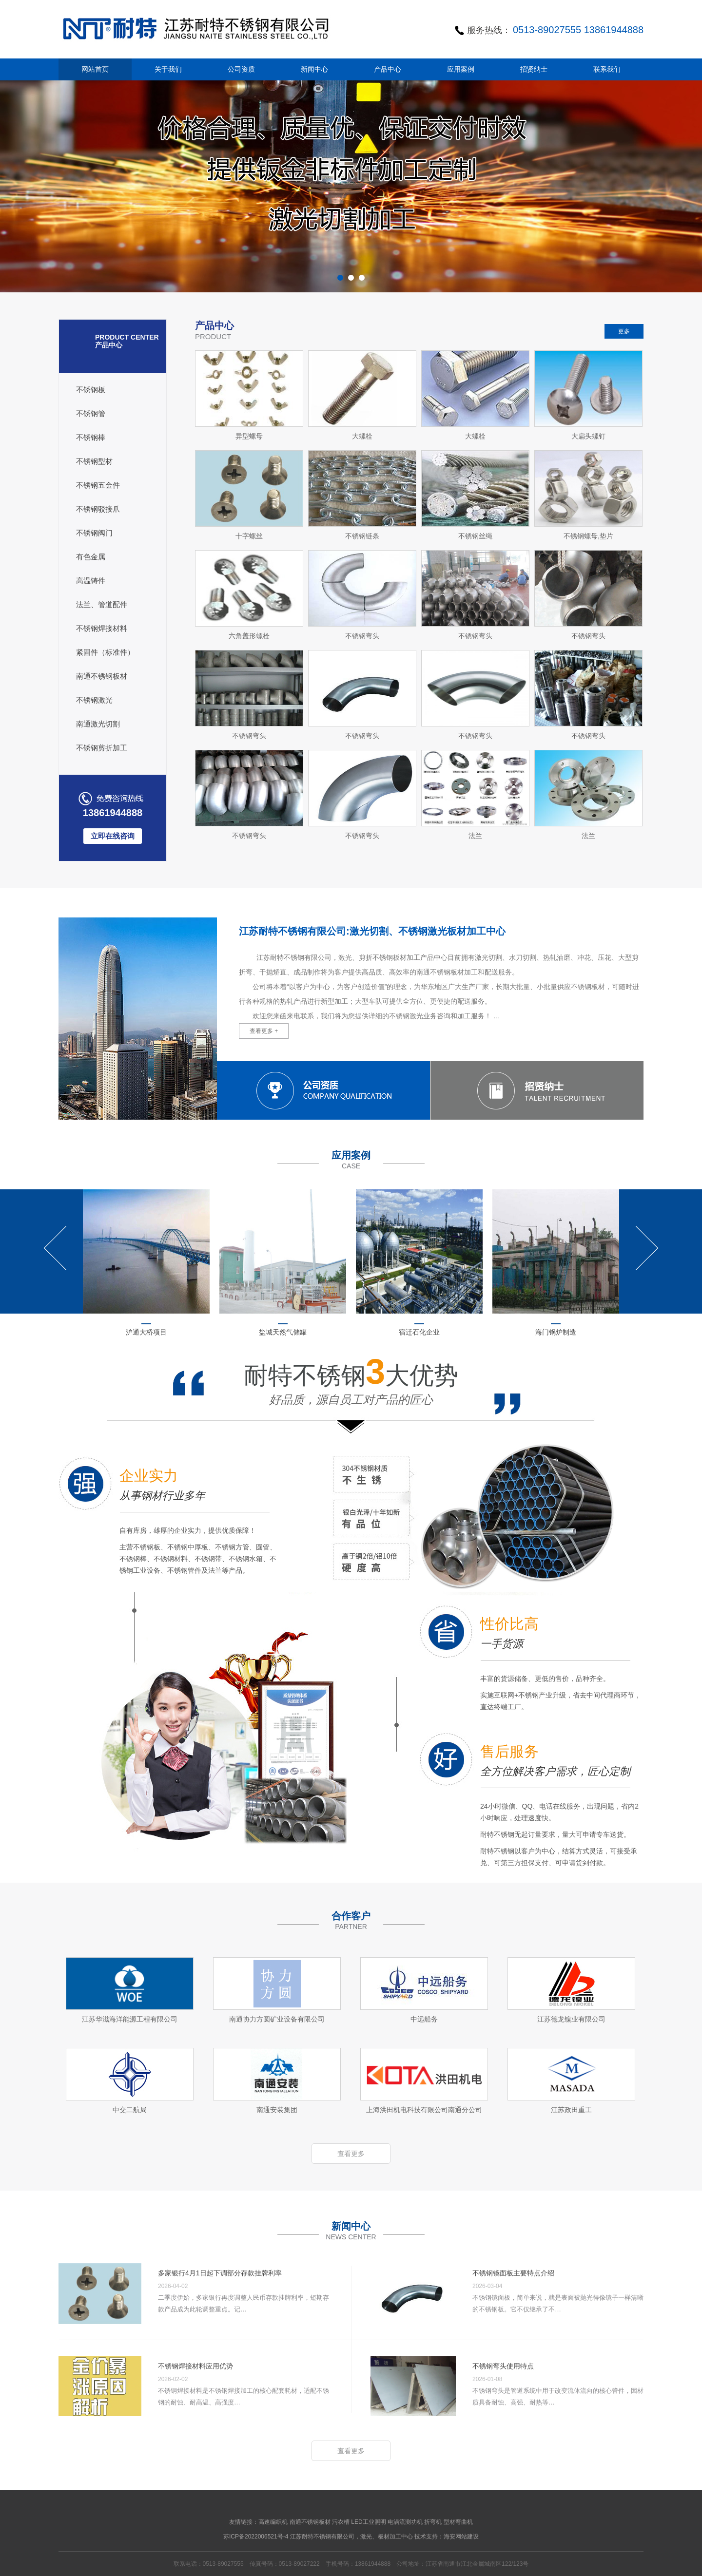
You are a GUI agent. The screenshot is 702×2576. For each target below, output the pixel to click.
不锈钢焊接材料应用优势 (195, 2366)
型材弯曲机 (458, 2522)
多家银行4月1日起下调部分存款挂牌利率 (220, 2273)
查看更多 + (264, 1031)
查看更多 (351, 2153)
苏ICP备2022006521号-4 (255, 2536)
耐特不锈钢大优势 (351, 1385)
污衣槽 (341, 2522)
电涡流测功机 (405, 2522)
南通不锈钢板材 (310, 2522)
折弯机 (433, 2522)
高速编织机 (273, 2522)
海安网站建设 (461, 2536)
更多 (624, 331)
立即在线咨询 (113, 836)
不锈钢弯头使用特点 (503, 2366)
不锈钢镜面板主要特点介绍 (513, 2273)
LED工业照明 (368, 2522)
